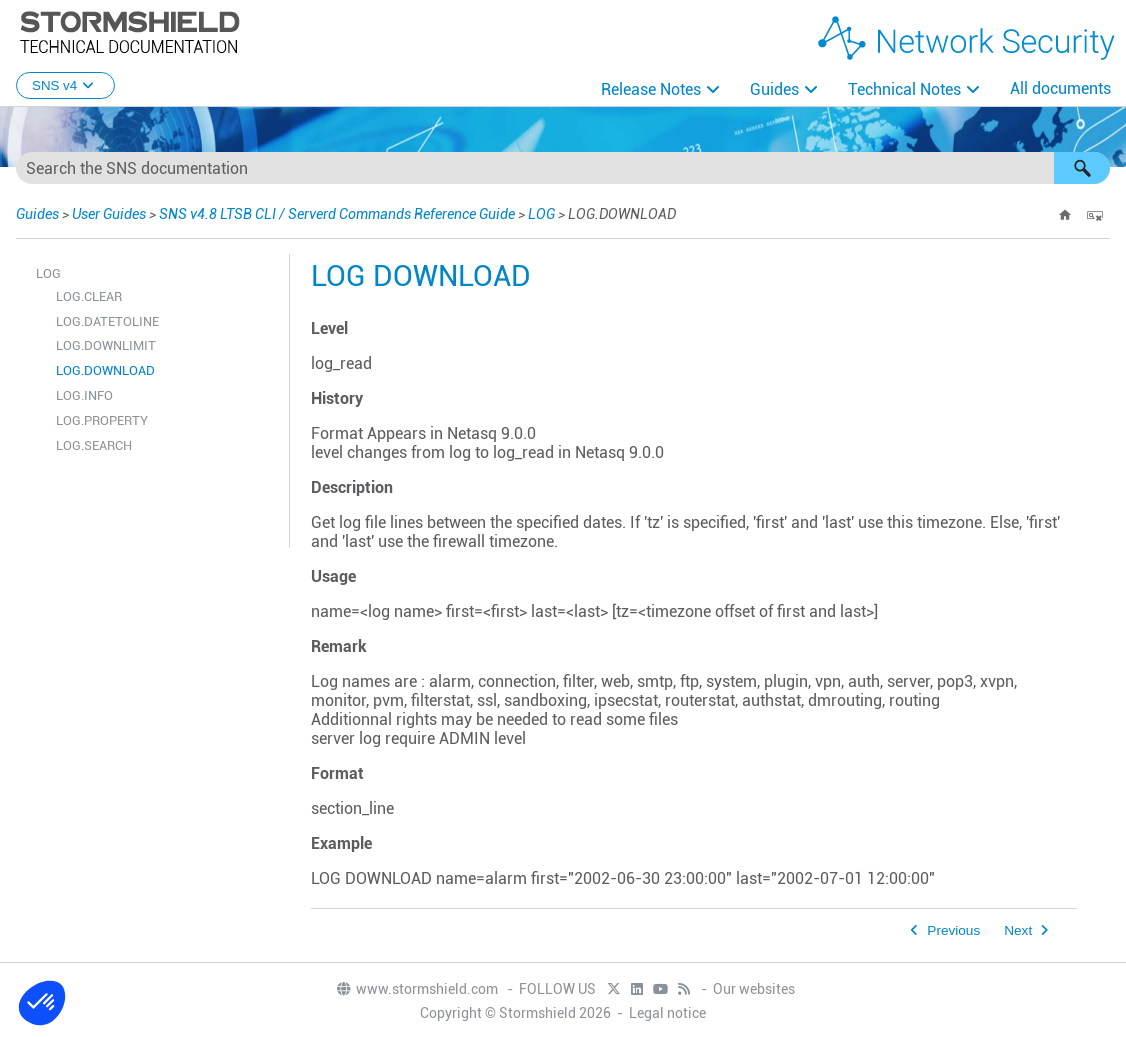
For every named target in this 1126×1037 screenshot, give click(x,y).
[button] (1082, 168)
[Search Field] (563, 168)
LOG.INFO (84, 395)
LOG (541, 214)
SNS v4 (65, 85)
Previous (953, 930)
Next (1018, 930)
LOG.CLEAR (89, 296)
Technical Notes (904, 89)
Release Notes (651, 89)
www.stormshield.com (416, 989)
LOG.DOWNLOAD (105, 370)
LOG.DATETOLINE (107, 321)
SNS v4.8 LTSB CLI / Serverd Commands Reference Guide (337, 214)
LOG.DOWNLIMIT (106, 345)
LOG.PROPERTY (102, 420)
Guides (774, 89)
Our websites (754, 989)
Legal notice (667, 1013)
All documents (1060, 88)
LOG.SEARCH (94, 445)
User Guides (109, 214)
